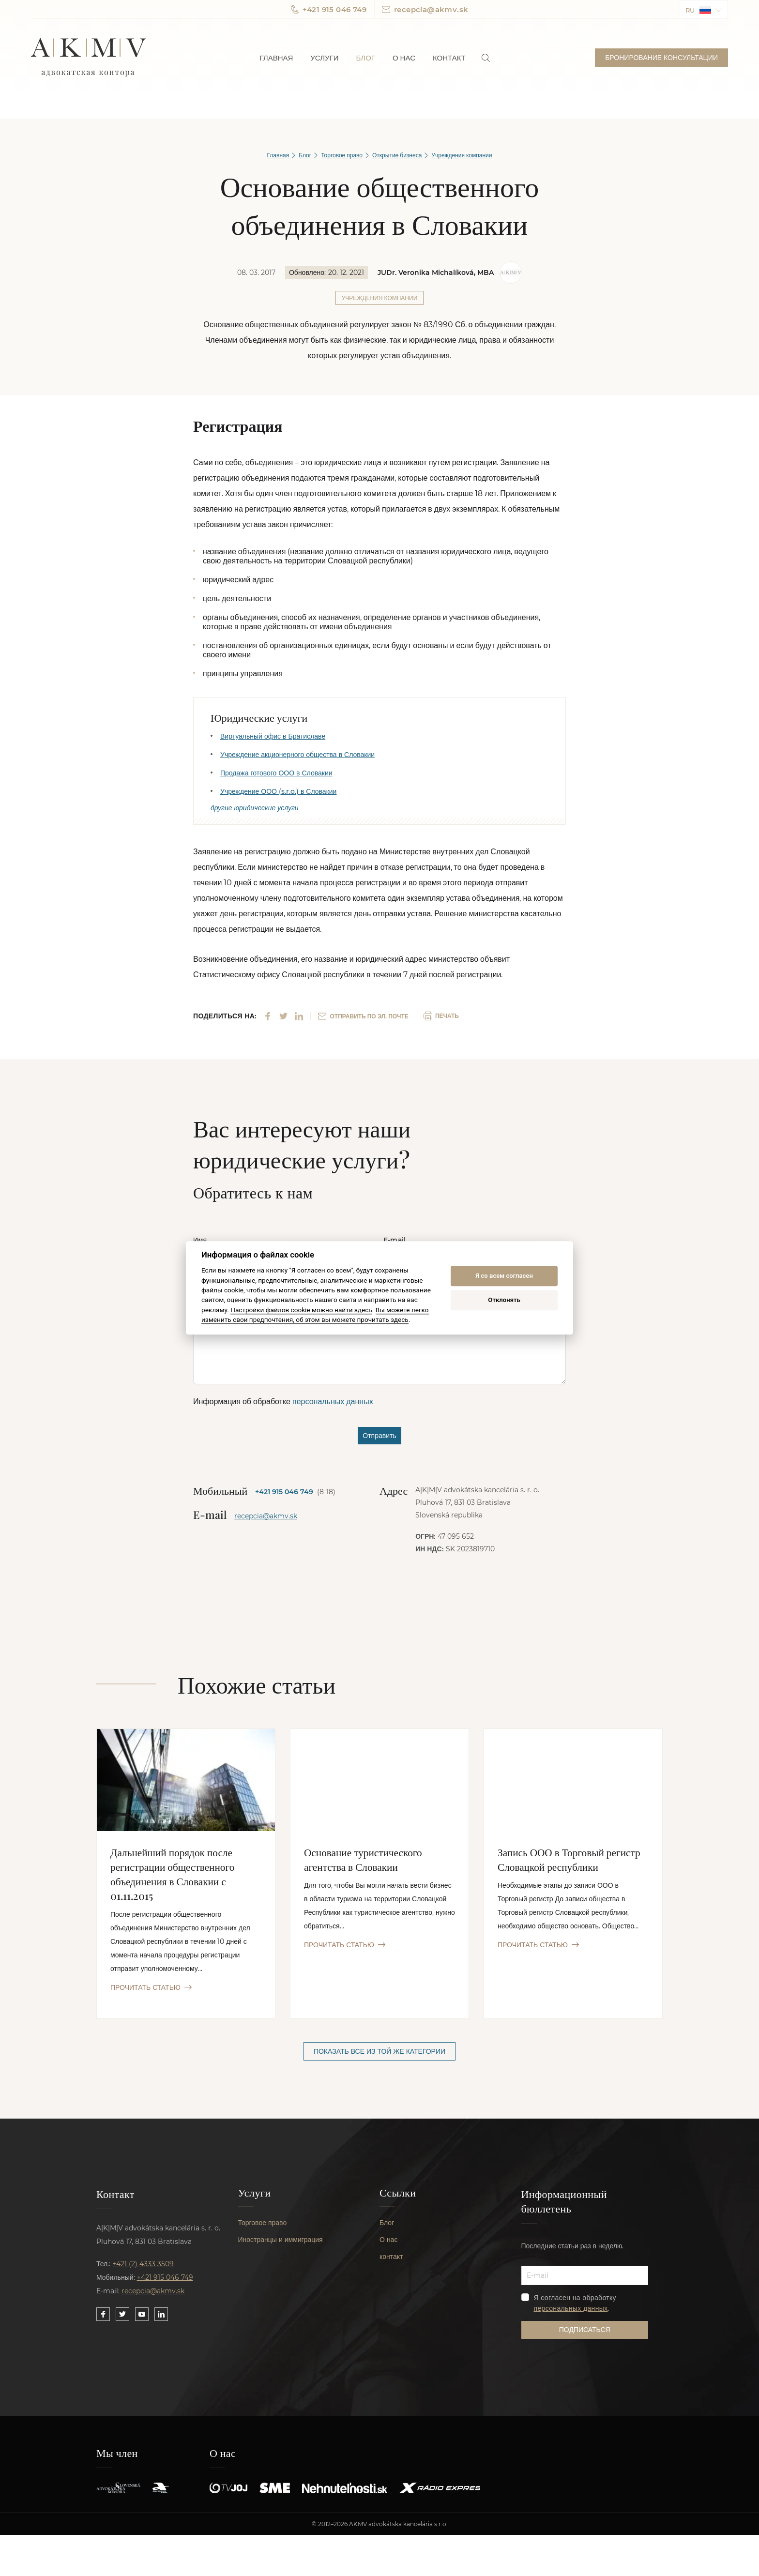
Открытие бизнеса (397, 155)
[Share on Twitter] (283, 1018)
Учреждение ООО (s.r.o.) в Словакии (278, 791)
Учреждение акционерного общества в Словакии (297, 754)
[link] (486, 58)
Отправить (379, 1437)
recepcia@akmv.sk (425, 9)
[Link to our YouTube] (142, 2316)
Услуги (324, 57)
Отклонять (504, 1299)
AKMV (88, 57)
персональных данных (332, 1403)
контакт (391, 2264)
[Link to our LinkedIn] (161, 2316)
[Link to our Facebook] (103, 2316)
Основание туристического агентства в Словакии (365, 1860)
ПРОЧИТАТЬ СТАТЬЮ (151, 1989)
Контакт (449, 57)
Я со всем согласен (504, 1275)
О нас (404, 57)
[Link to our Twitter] (122, 2316)
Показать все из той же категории (379, 2053)
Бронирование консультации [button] (661, 57)
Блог (365, 57)
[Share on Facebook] (268, 1018)
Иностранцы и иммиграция (280, 2247)
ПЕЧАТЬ (441, 1018)
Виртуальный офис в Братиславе (272, 736)
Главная (276, 57)
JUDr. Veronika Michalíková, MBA (436, 272)
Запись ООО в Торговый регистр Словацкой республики (571, 1860)
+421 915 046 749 (328, 9)
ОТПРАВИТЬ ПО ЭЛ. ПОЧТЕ (363, 1018)
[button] (704, 9)
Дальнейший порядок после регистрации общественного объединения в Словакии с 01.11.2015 (174, 1875)
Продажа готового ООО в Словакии (276, 773)
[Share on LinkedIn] (299, 1018)
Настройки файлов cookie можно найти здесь (301, 1310)
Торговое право (342, 155)
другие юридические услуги (255, 809)
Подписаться (584, 2332)
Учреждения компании (461, 155)
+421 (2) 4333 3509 (143, 2266)
